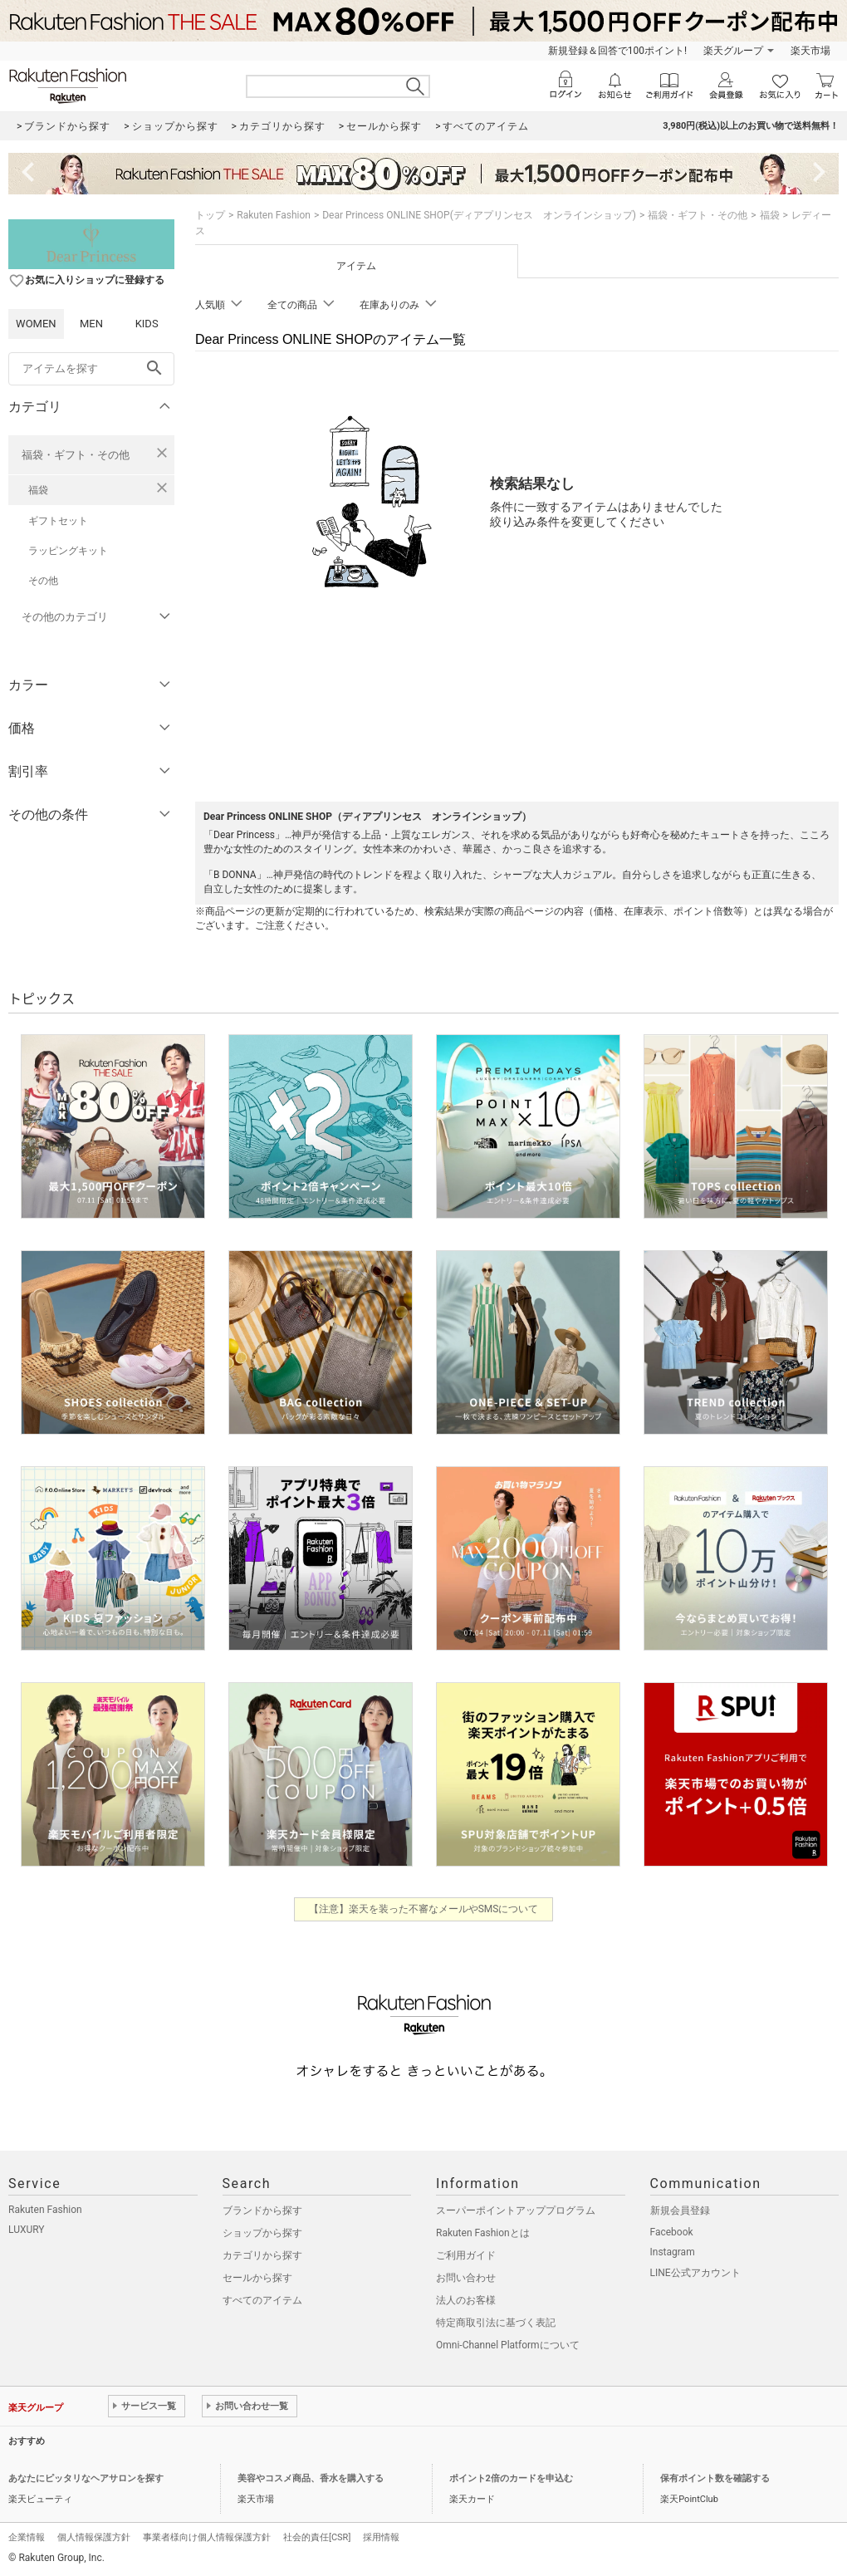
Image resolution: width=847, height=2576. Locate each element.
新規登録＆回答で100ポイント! (617, 50)
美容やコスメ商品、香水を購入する (310, 2478)
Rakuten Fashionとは (483, 2233)
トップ (210, 215)
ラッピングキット (68, 551)
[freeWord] (91, 368)
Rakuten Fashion (274, 215)
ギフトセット (58, 521)
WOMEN (36, 323)
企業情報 (26, 2537)
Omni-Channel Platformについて (508, 2345)
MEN (91, 323)
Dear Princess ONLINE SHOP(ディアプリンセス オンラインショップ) (479, 215)
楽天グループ (733, 50)
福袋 (38, 490)
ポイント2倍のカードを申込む (511, 2478)
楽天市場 (810, 50)
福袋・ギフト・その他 (76, 455)
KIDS (147, 323)
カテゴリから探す (262, 2255)
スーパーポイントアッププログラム (515, 2210)
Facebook (671, 2232)
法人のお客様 (466, 2300)
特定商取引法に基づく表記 (496, 2322)
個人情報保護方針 (93, 2537)
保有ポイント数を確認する (715, 2478)
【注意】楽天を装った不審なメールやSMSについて (424, 1909)
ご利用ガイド (466, 2255)
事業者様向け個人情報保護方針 (207, 2537)
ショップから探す (262, 2233)
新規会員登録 (680, 2210)
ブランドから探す (262, 2210)
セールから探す (257, 2278)
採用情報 (381, 2537)
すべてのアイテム (262, 2300)
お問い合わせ (466, 2278)
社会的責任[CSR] (316, 2537)
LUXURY (26, 2229)
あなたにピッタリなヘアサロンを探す (86, 2478)
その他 (43, 580)
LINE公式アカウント (695, 2273)
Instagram (672, 2252)
